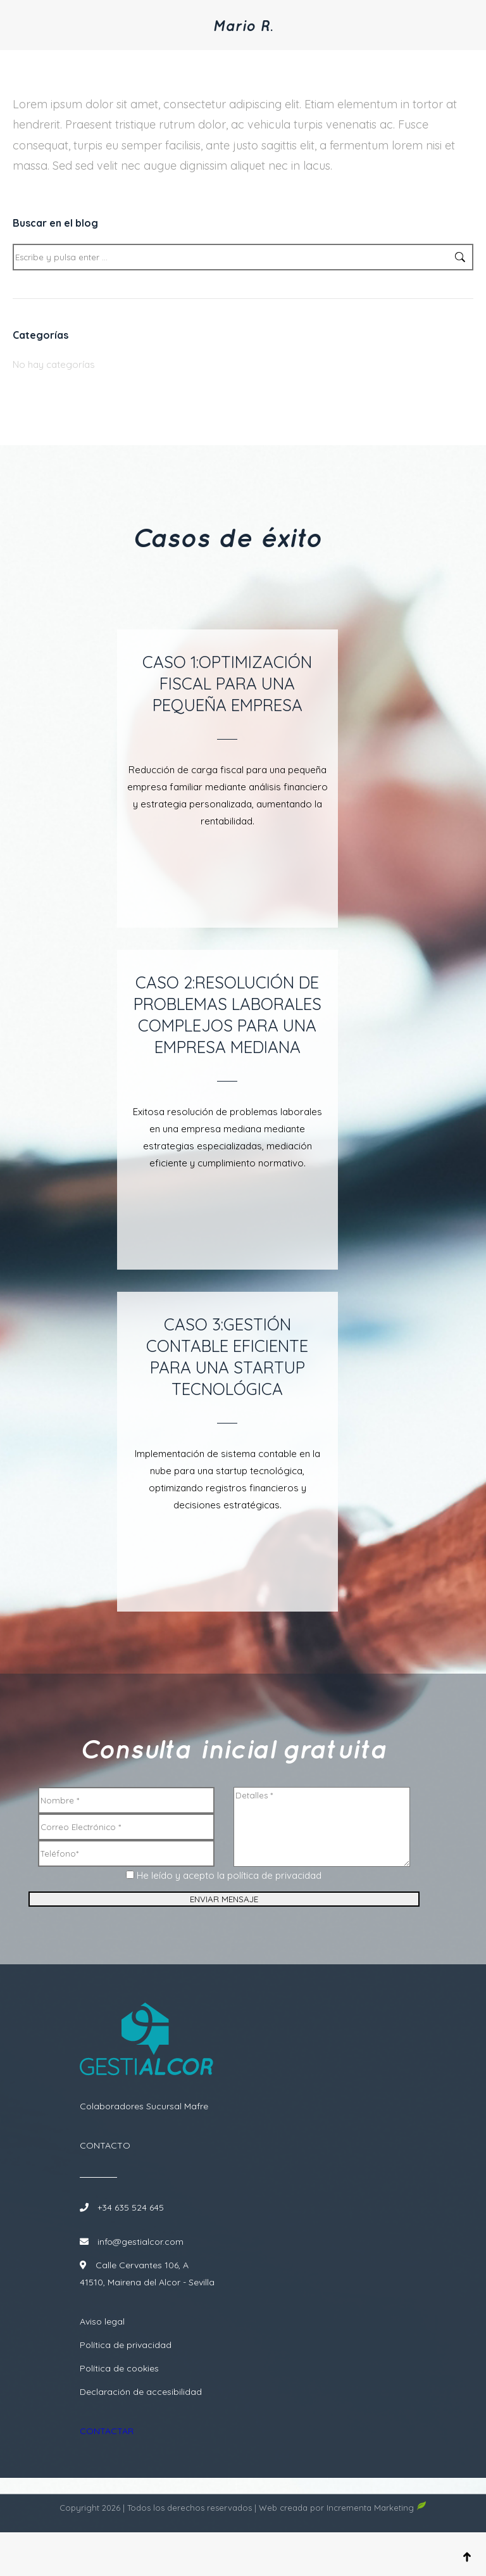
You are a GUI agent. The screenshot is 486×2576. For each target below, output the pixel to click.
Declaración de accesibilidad (141, 2423)
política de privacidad (274, 1895)
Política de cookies (119, 2400)
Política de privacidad (125, 2376)
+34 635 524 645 (129, 2239)
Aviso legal (102, 2353)
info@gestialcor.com (140, 2273)
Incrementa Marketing (377, 2551)
